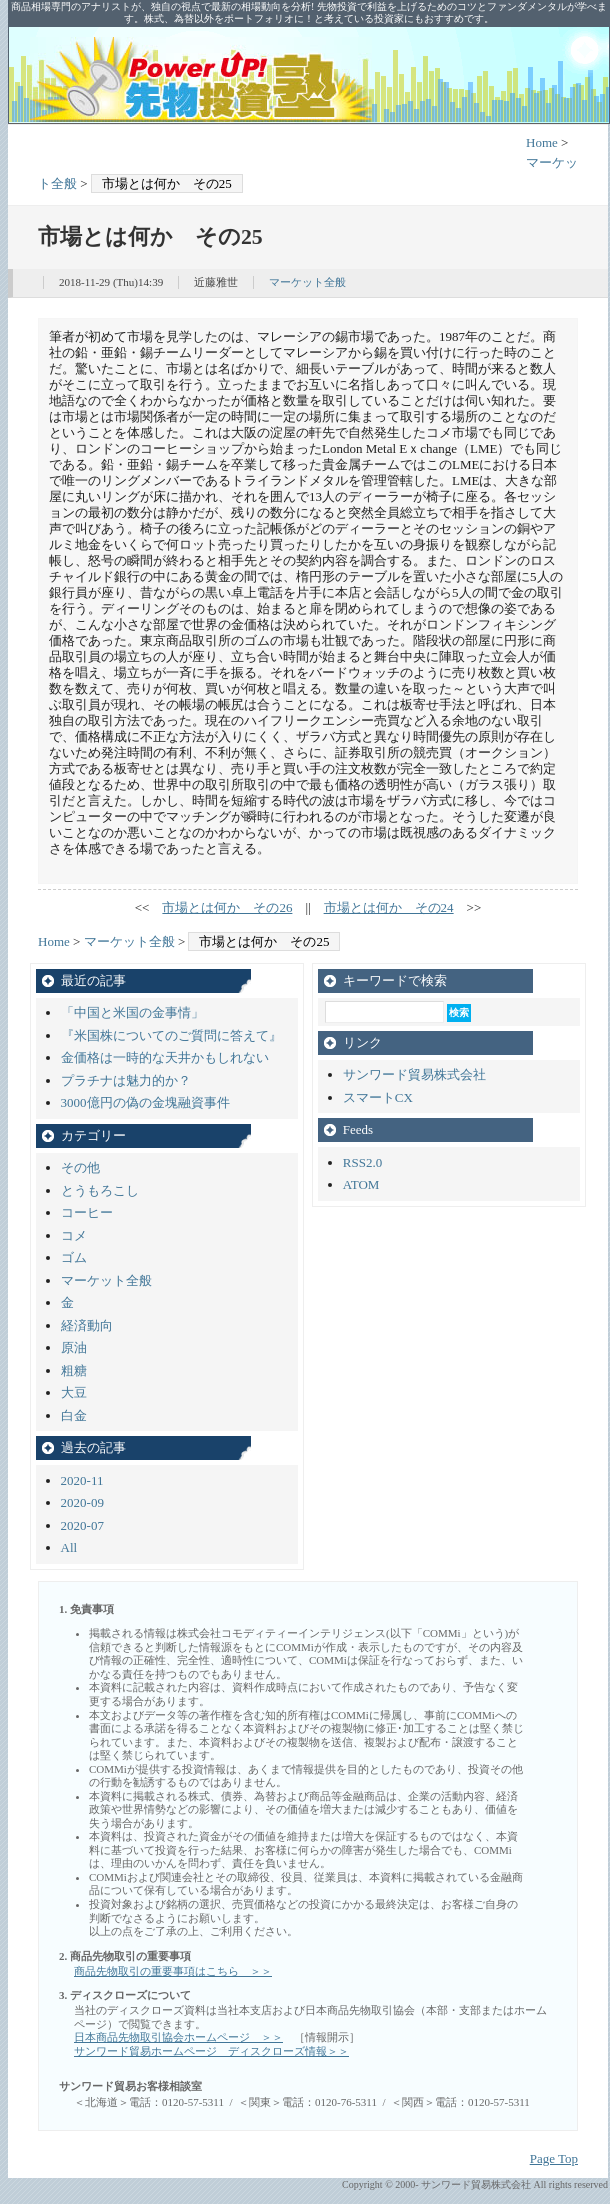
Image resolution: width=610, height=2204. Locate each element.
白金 (74, 1415)
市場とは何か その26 (227, 907)
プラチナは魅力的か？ (126, 1080)
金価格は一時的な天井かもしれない (165, 1057)
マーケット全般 (307, 282)
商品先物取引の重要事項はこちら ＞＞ (173, 1971)
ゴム (74, 1257)
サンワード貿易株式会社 (414, 1074)
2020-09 (82, 1502)
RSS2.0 (362, 1162)
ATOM (361, 1184)
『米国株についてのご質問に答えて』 (171, 1035)
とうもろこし (100, 1190)
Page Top (554, 2158)
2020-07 (82, 1525)
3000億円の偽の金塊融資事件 (145, 1102)
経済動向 (87, 1325)
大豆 (74, 1392)
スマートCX (378, 1097)
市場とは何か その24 (389, 907)
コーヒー (87, 1212)
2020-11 (82, 1480)
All (69, 1547)
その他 (80, 1167)
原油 (74, 1347)
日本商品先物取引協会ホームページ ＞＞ (178, 2037)
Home (542, 142)
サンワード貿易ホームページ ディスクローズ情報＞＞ (211, 2051)
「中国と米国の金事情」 (132, 1012)
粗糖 (74, 1370)
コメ (74, 1235)
